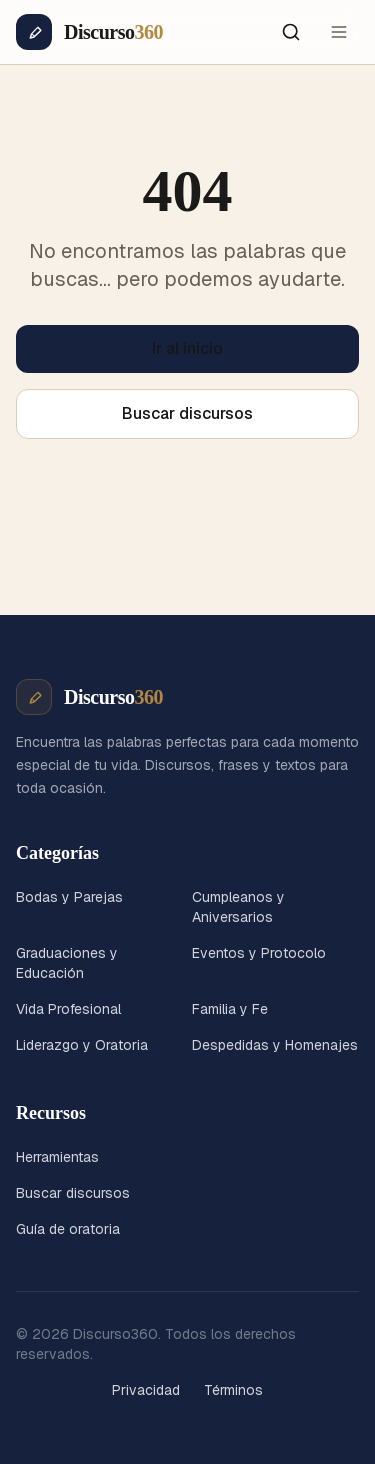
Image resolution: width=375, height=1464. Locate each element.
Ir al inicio (187, 348)
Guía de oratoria (68, 1229)
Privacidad (146, 1390)
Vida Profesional (68, 1009)
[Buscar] (291, 32)
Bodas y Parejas (69, 897)
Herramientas (57, 1157)
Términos (233, 1390)
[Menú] (339, 32)
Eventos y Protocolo (259, 953)
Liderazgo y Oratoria (82, 1045)
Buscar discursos (187, 413)
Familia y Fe (230, 1009)
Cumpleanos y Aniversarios (238, 907)
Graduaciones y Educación (67, 963)
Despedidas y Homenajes (275, 1045)
